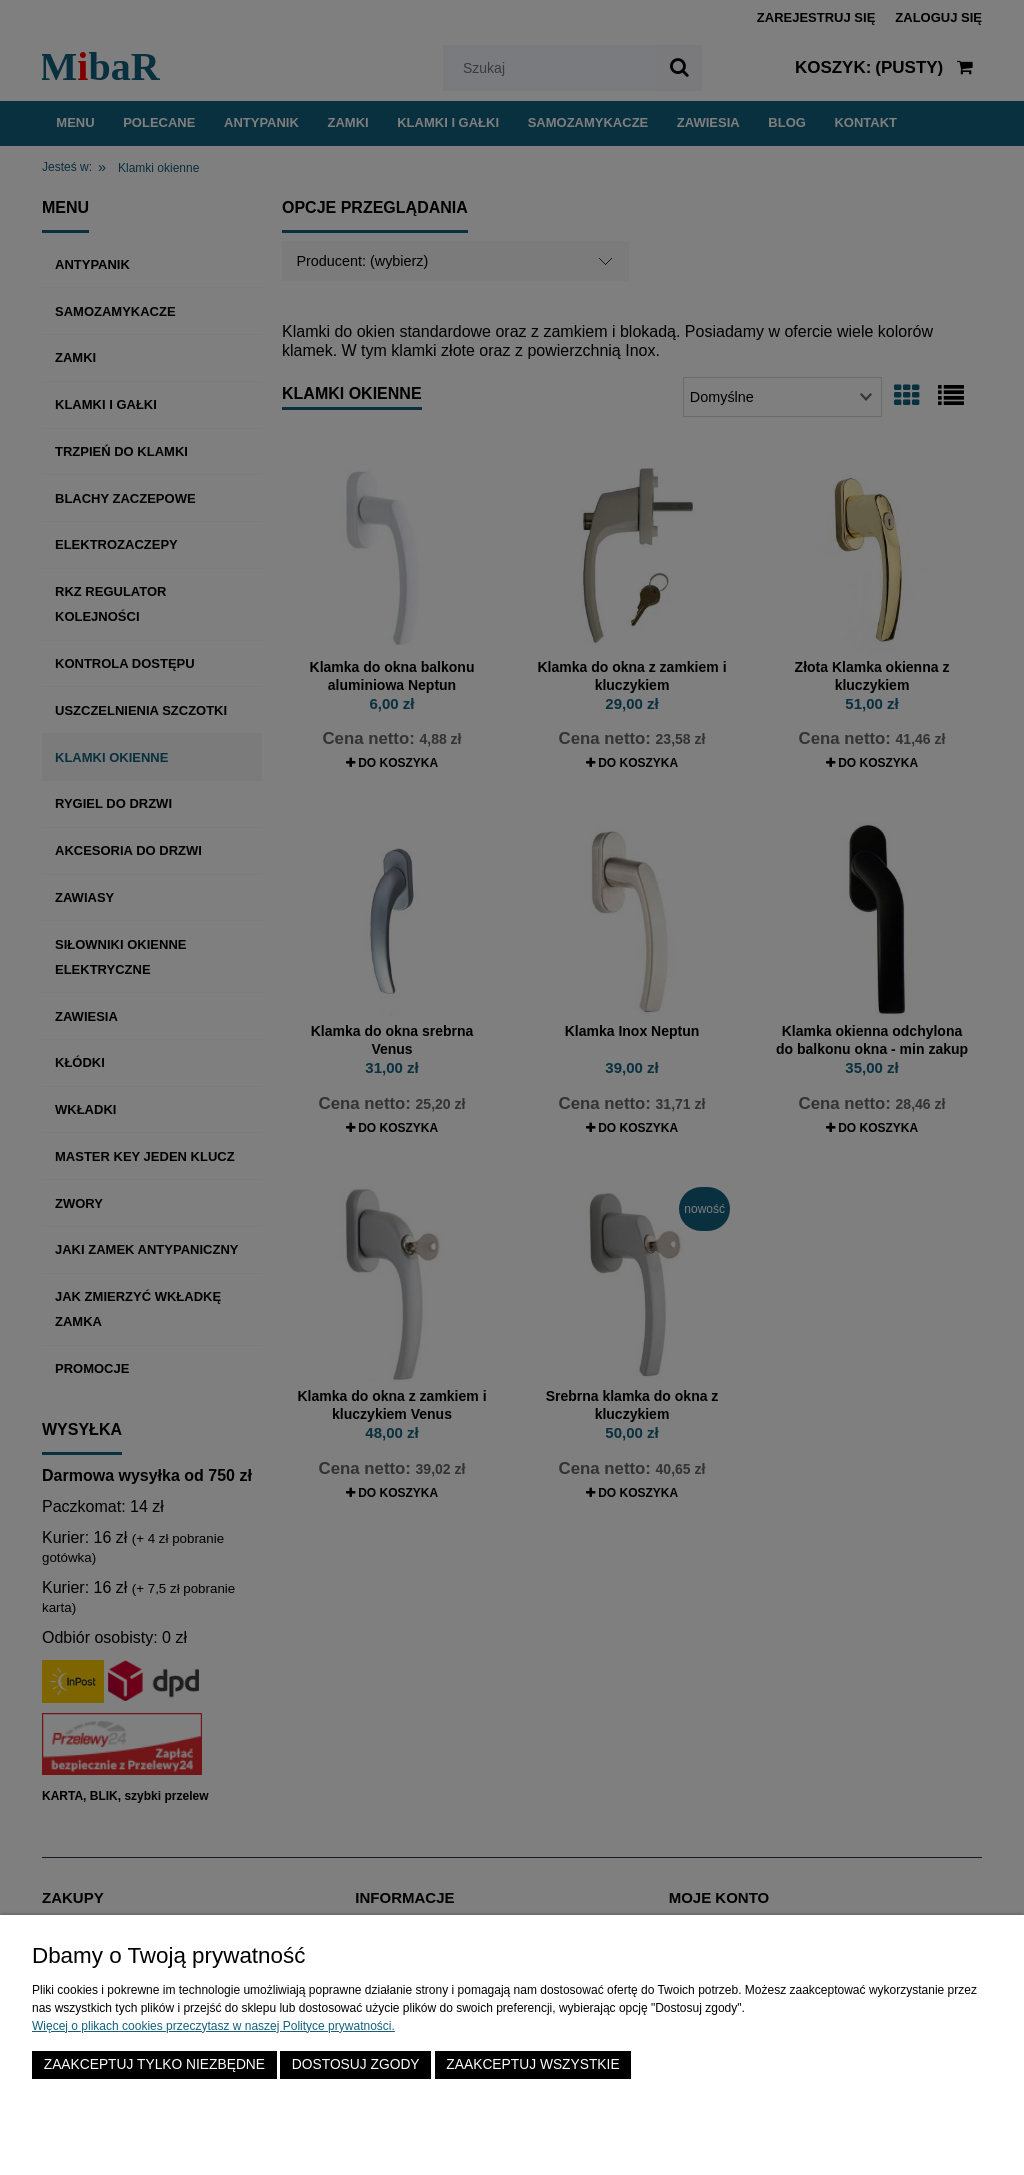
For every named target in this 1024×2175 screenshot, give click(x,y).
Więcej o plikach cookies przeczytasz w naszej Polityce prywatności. (213, 2026)
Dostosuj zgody (356, 2064)
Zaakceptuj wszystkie (532, 2064)
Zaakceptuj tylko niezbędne (154, 2064)
